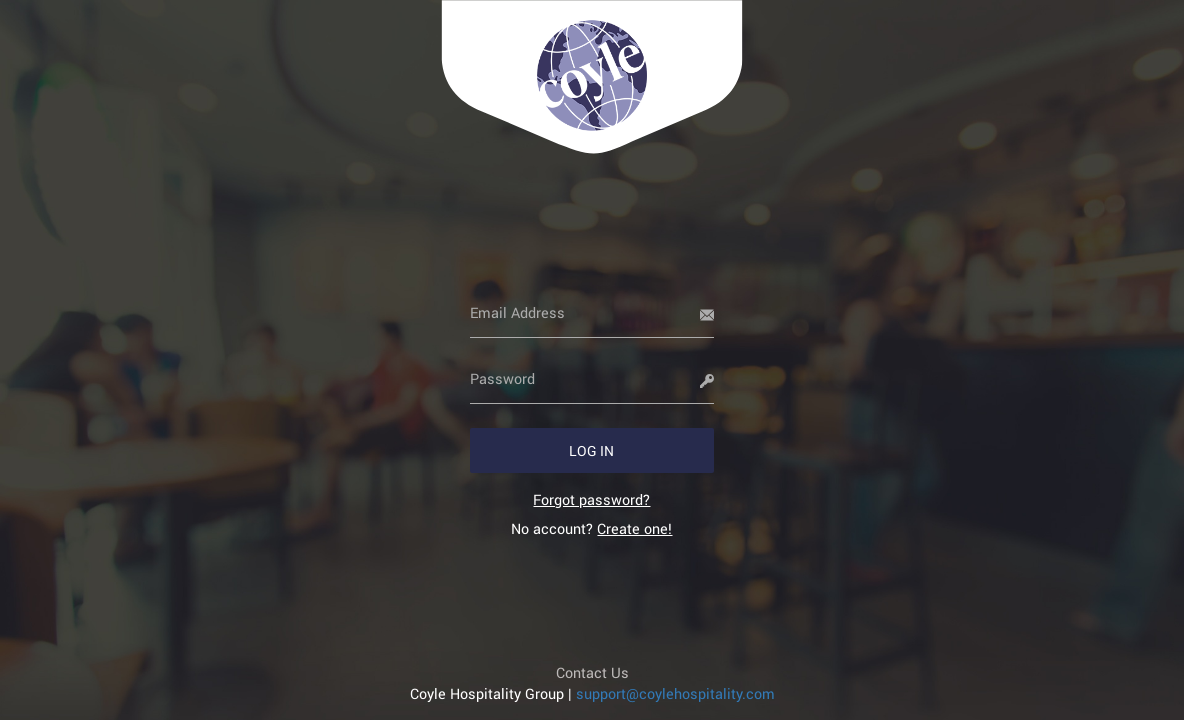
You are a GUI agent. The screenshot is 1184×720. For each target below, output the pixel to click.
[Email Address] (592, 313)
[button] (592, 450)
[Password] (592, 379)
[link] (591, 499)
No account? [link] (591, 528)
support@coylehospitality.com (675, 693)
